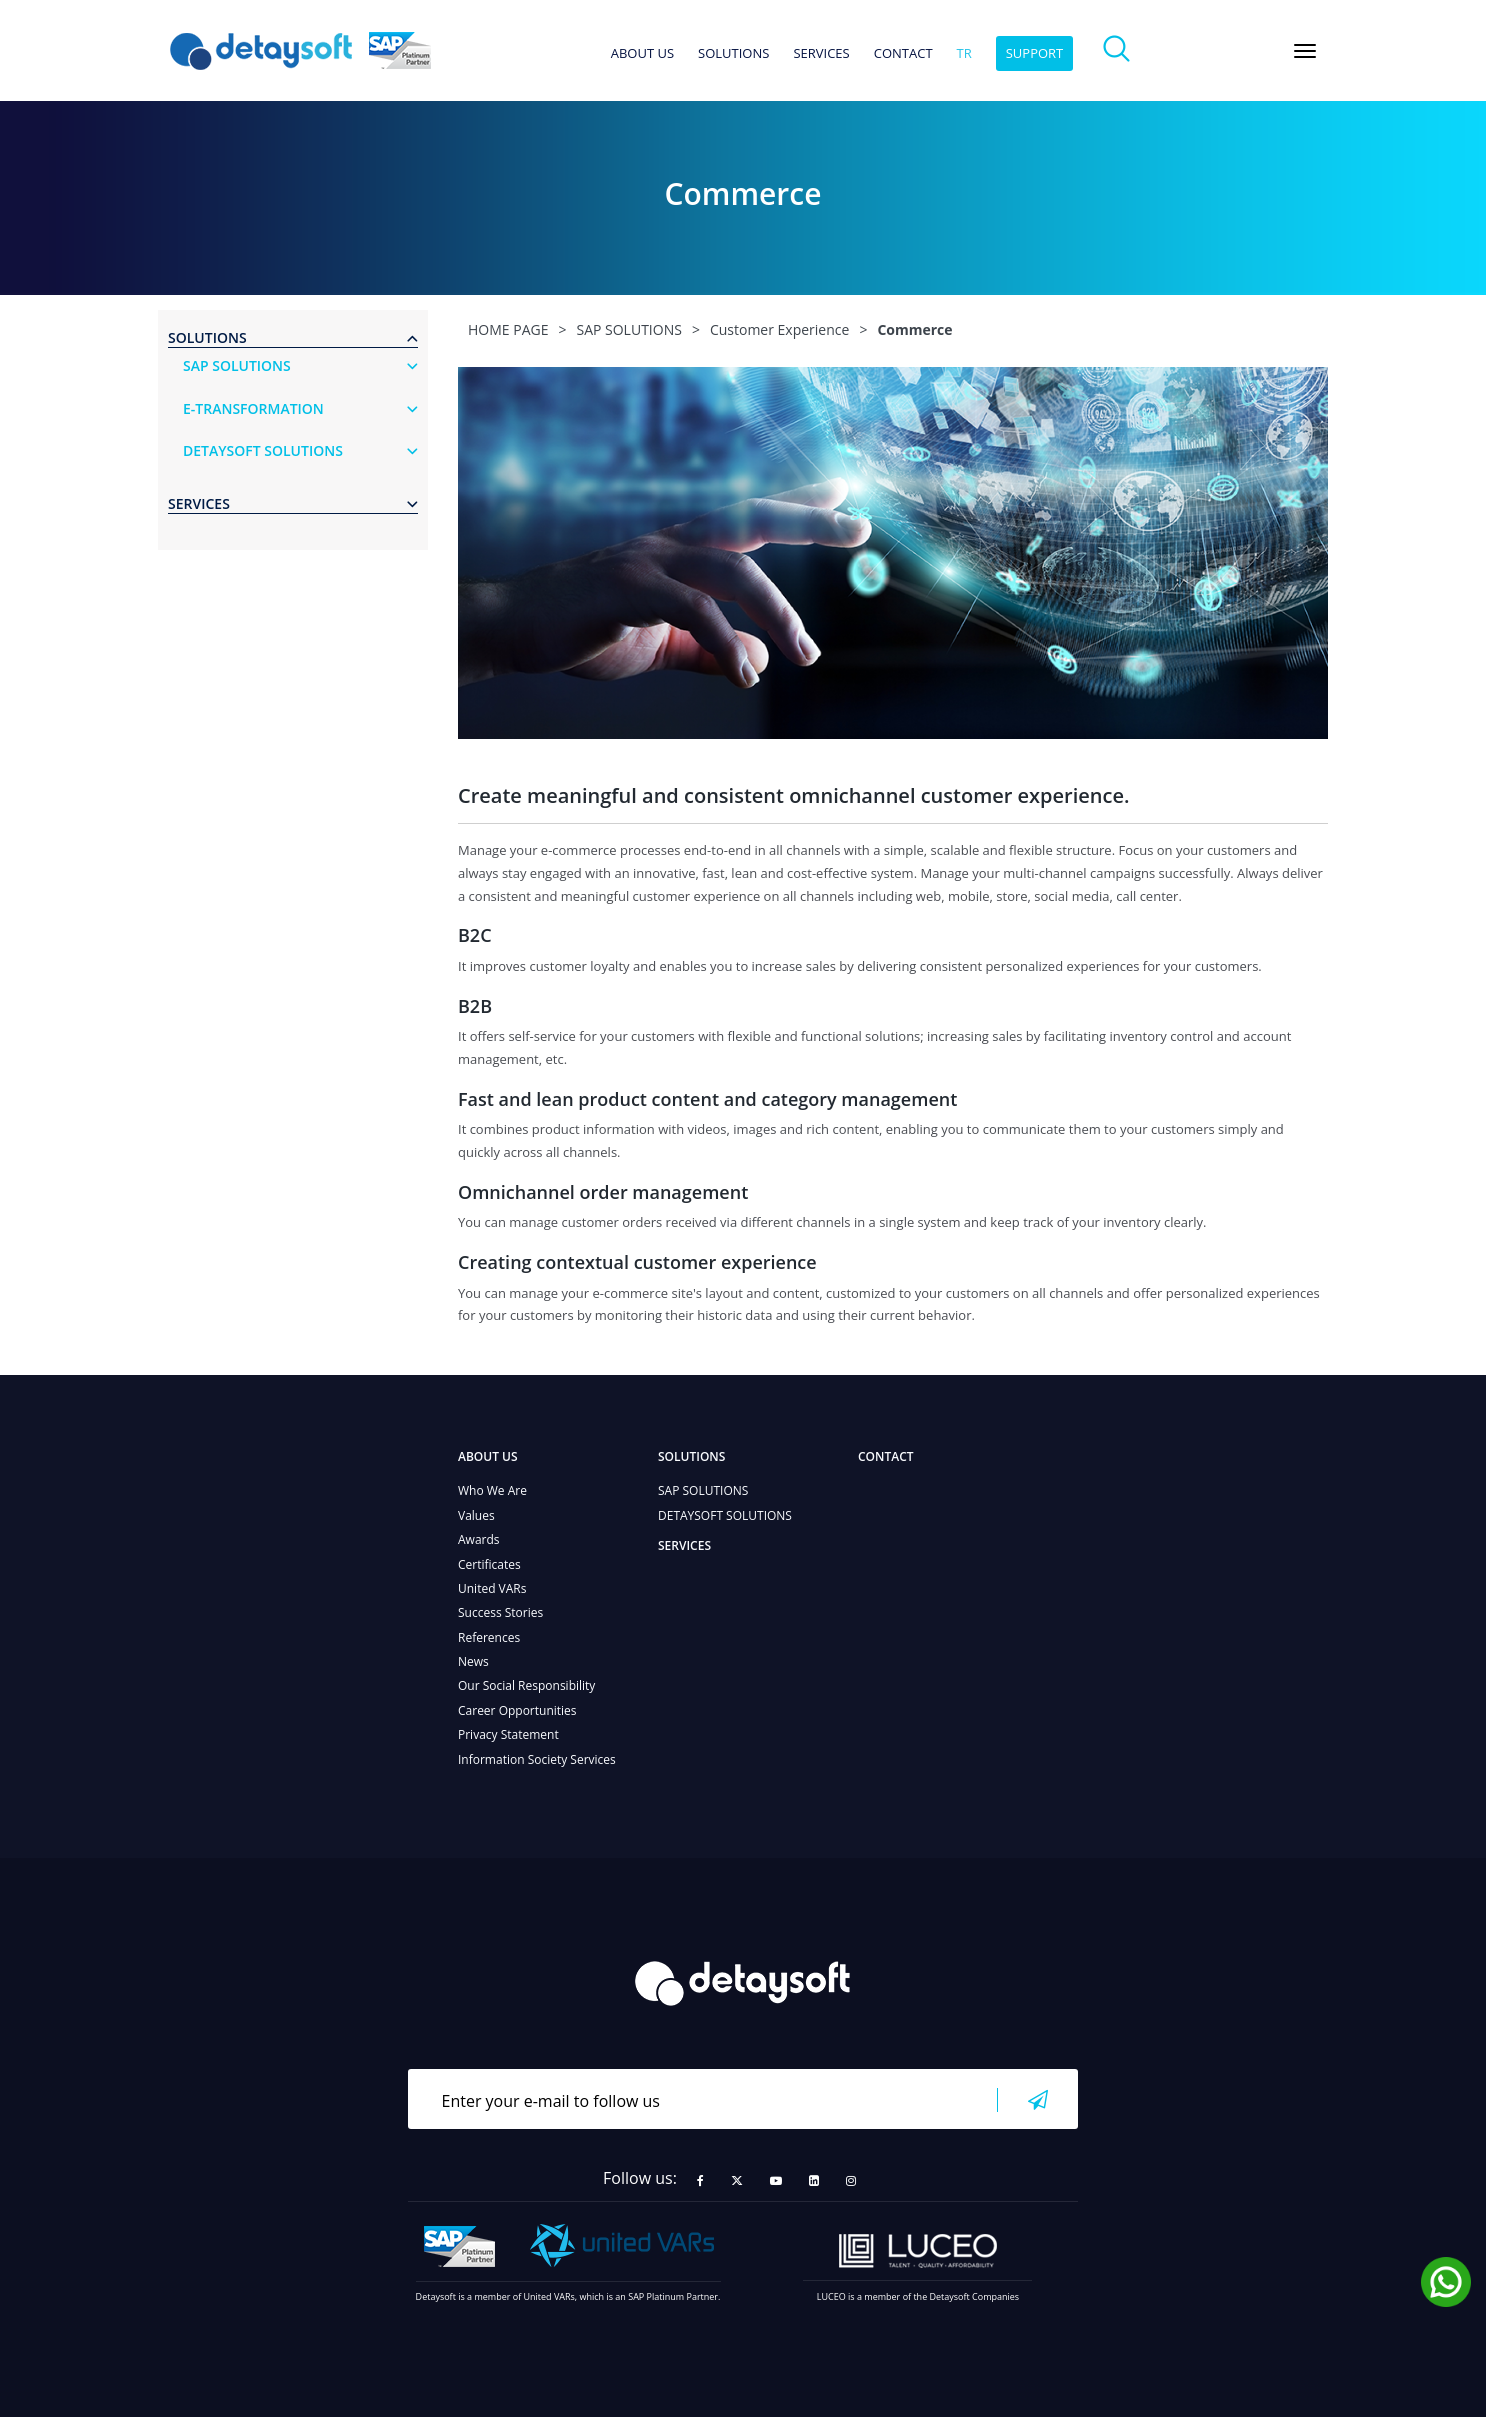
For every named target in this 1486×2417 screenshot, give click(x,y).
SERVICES (821, 54)
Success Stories (500, 1612)
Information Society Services (537, 1759)
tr (964, 54)
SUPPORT (1035, 53)
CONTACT (903, 54)
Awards (479, 1539)
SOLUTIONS (733, 54)
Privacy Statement (508, 1734)
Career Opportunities (517, 1710)
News (473, 1661)
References (489, 1637)
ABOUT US (642, 54)
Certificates (489, 1564)
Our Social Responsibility (526, 1685)
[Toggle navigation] (1305, 51)
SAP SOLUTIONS (703, 1490)
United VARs (492, 1588)
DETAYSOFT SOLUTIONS (725, 1515)
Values (476, 1515)
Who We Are (492, 1490)
